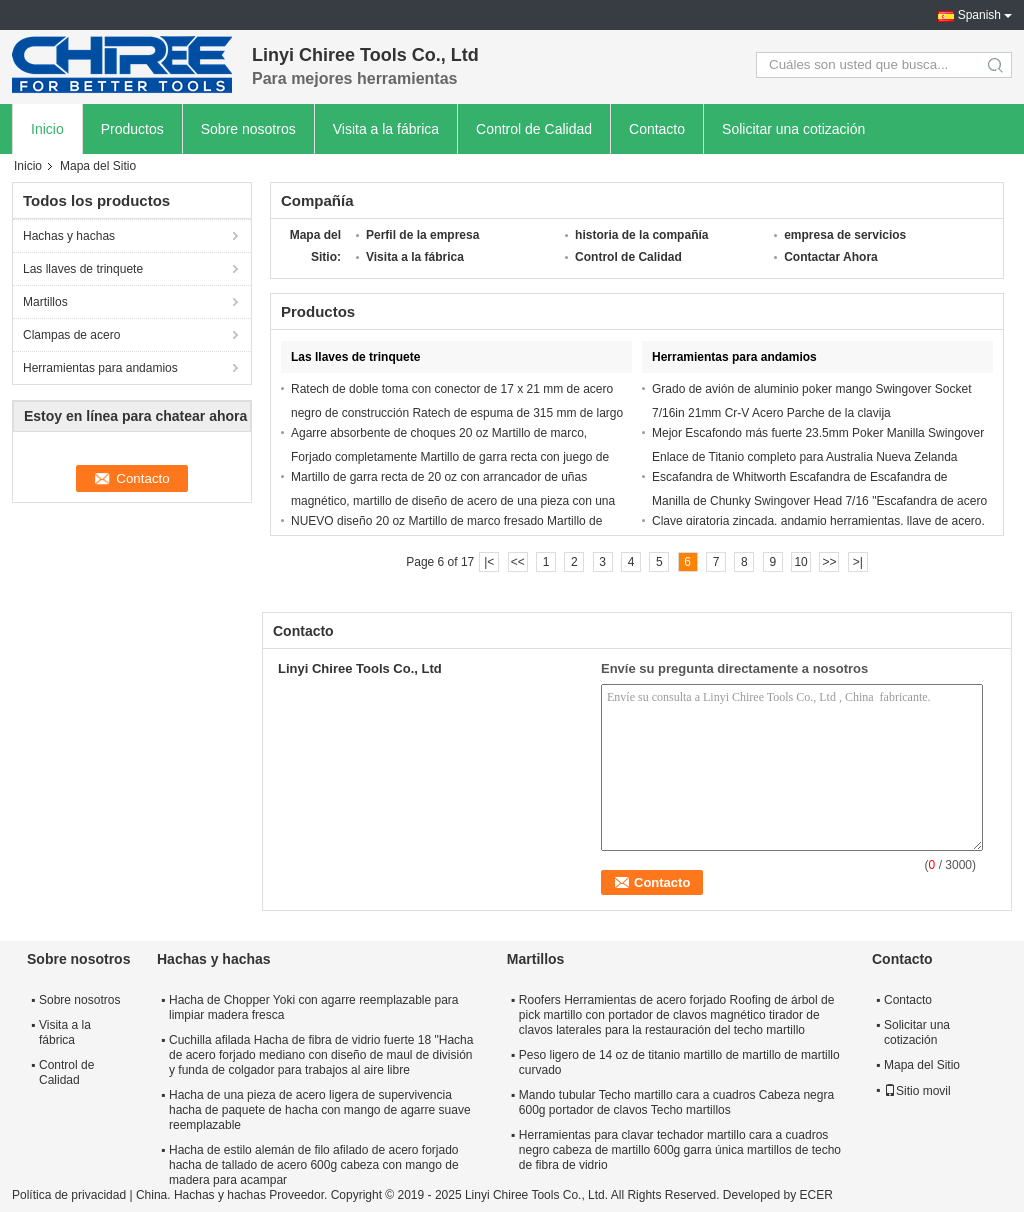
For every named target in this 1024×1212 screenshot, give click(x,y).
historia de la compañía (641, 235)
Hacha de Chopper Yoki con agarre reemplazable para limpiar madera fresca (314, 1007)
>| (858, 562)
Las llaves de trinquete (83, 269)
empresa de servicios (845, 235)
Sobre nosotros (248, 129)
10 (800, 562)
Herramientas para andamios (100, 368)
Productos (132, 129)
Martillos (45, 302)
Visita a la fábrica (386, 129)
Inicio (47, 129)
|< (489, 562)
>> (829, 562)
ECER (816, 1195)
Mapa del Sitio (922, 1065)
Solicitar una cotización (793, 129)
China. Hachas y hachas (201, 1195)
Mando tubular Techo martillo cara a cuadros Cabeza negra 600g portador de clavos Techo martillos (676, 1102)
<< (518, 562)
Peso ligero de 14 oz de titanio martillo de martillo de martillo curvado (679, 1062)
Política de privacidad (69, 1195)
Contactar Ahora (831, 257)
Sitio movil (917, 1091)
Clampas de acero (71, 335)
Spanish (979, 15)
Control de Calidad (534, 129)
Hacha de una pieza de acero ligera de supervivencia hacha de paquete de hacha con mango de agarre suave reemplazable (320, 1110)
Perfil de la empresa (422, 235)
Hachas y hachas (69, 236)
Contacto (657, 129)
